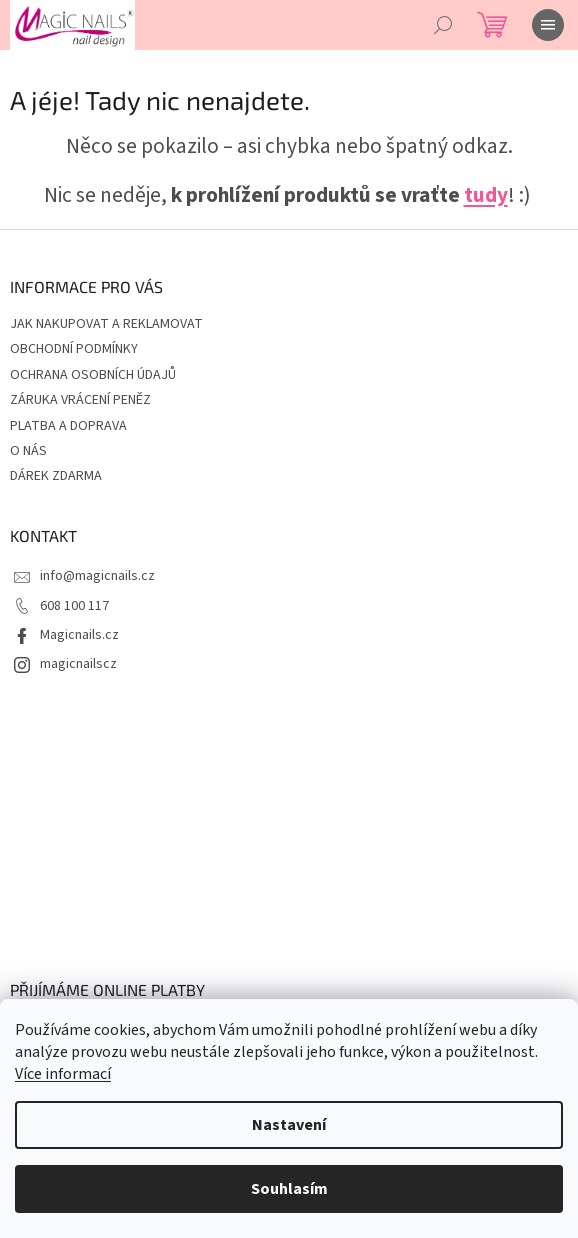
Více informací (63, 1074)
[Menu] (548, 25)
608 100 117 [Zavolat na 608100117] (74, 606)
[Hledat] (443, 25)
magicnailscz (78, 664)
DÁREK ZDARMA (56, 476)
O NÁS (28, 451)
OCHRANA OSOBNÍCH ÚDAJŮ (93, 375)
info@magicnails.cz (97, 576)
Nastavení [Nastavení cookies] (289, 1125)
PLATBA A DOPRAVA (68, 426)
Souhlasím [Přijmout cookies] (289, 1189)
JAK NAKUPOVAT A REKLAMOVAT (106, 324)
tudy (486, 195)
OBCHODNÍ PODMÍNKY (74, 349)
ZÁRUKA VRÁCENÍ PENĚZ (80, 400)
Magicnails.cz (79, 635)
